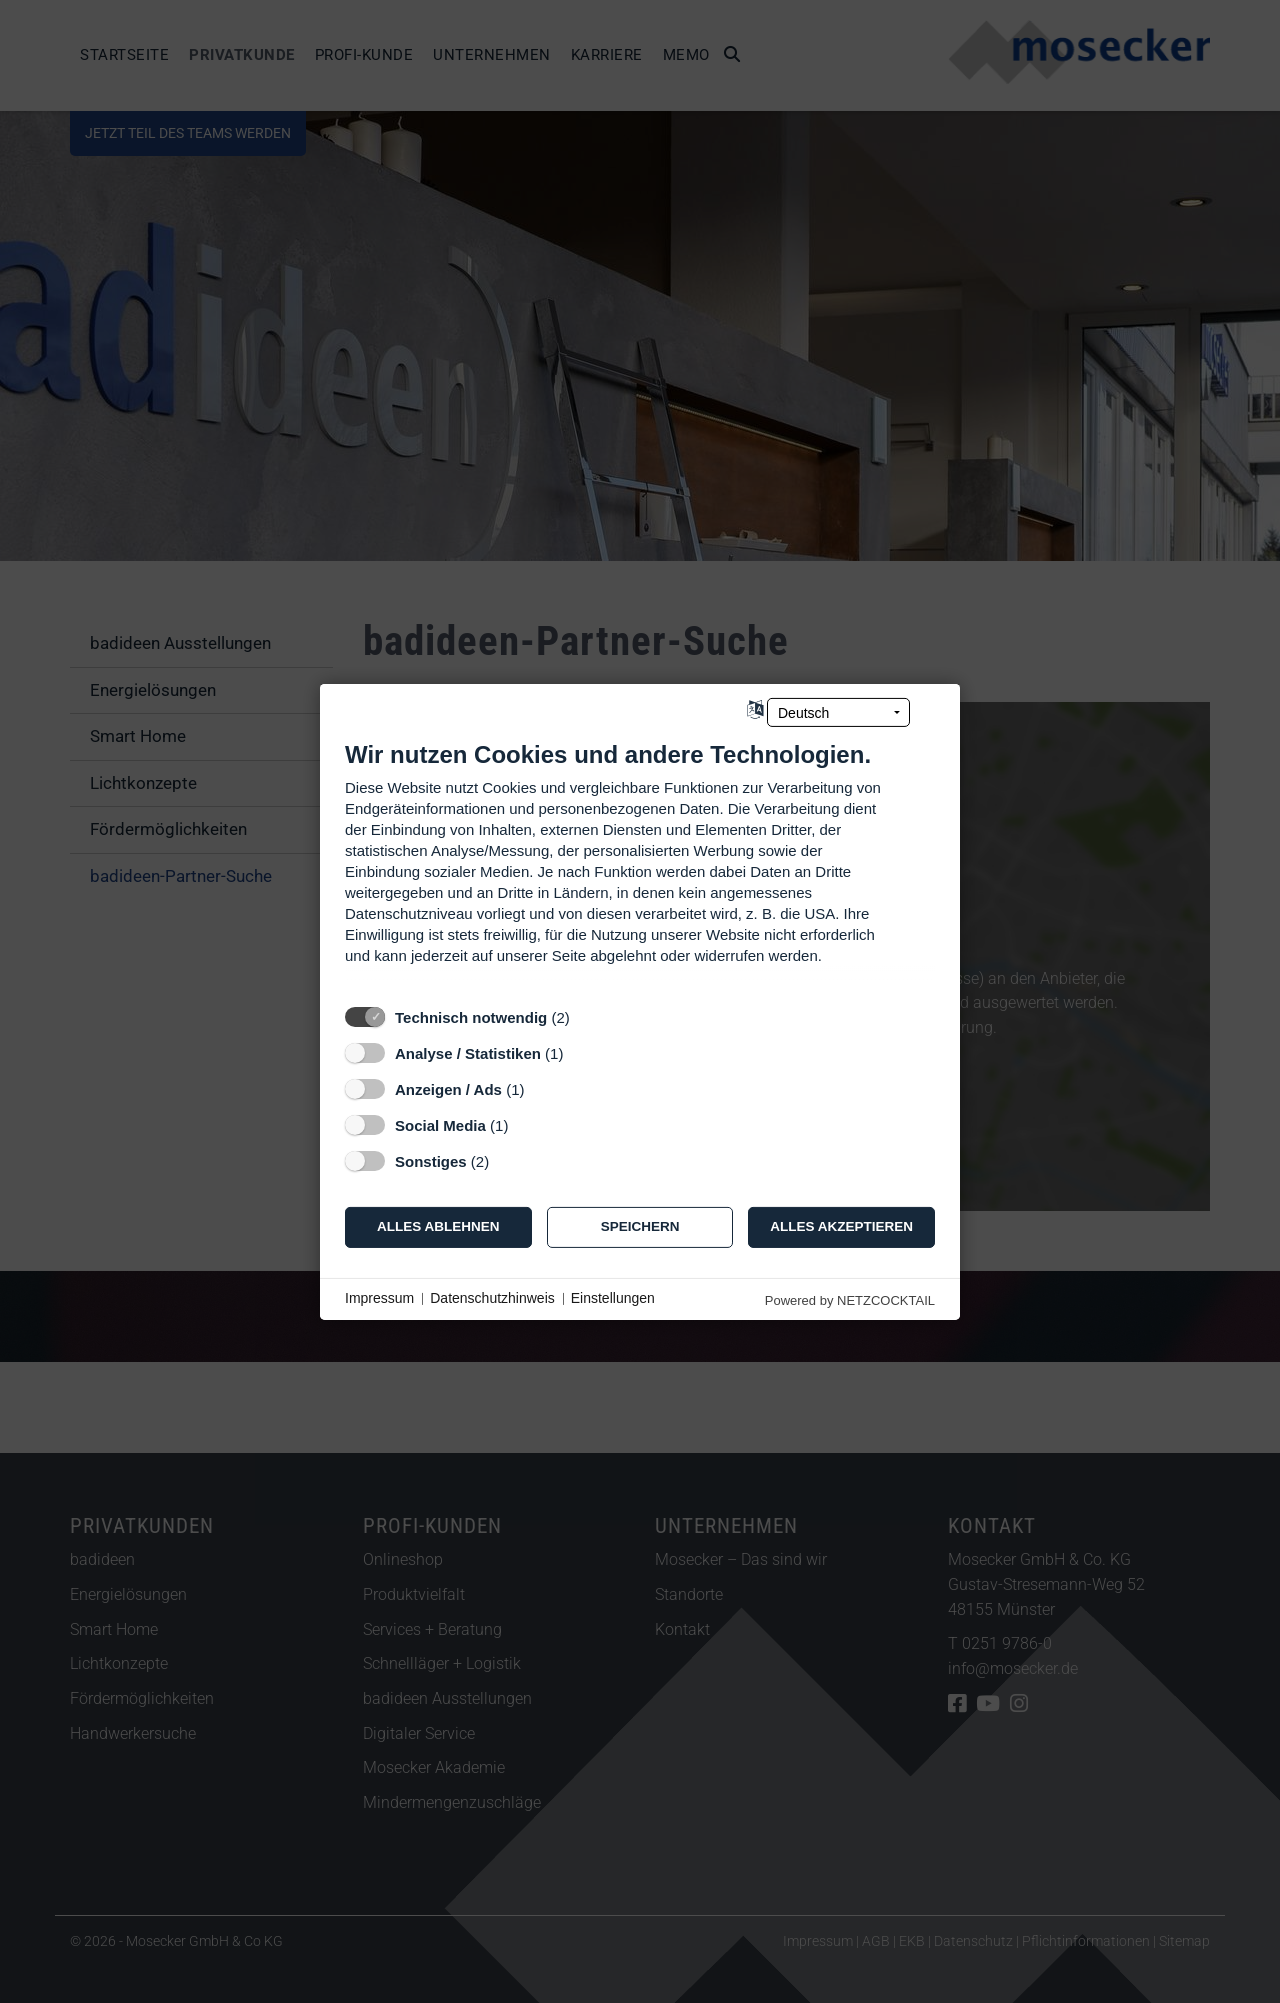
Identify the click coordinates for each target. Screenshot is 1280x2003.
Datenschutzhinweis (492, 1298)
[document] (640, 866)
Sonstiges (431, 1160)
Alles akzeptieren (841, 1226)
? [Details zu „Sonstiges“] (508, 1160)
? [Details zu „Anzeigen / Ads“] (543, 1088)
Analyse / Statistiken (468, 1052)
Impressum (379, 1298)
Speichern (640, 1226)
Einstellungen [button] (613, 1298)
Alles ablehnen (438, 1226)
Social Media (440, 1124)
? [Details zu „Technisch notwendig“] (588, 1016)
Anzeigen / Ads (448, 1088)
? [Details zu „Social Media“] (527, 1124)
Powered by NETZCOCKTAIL (850, 1299)
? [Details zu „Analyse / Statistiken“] (582, 1052)
